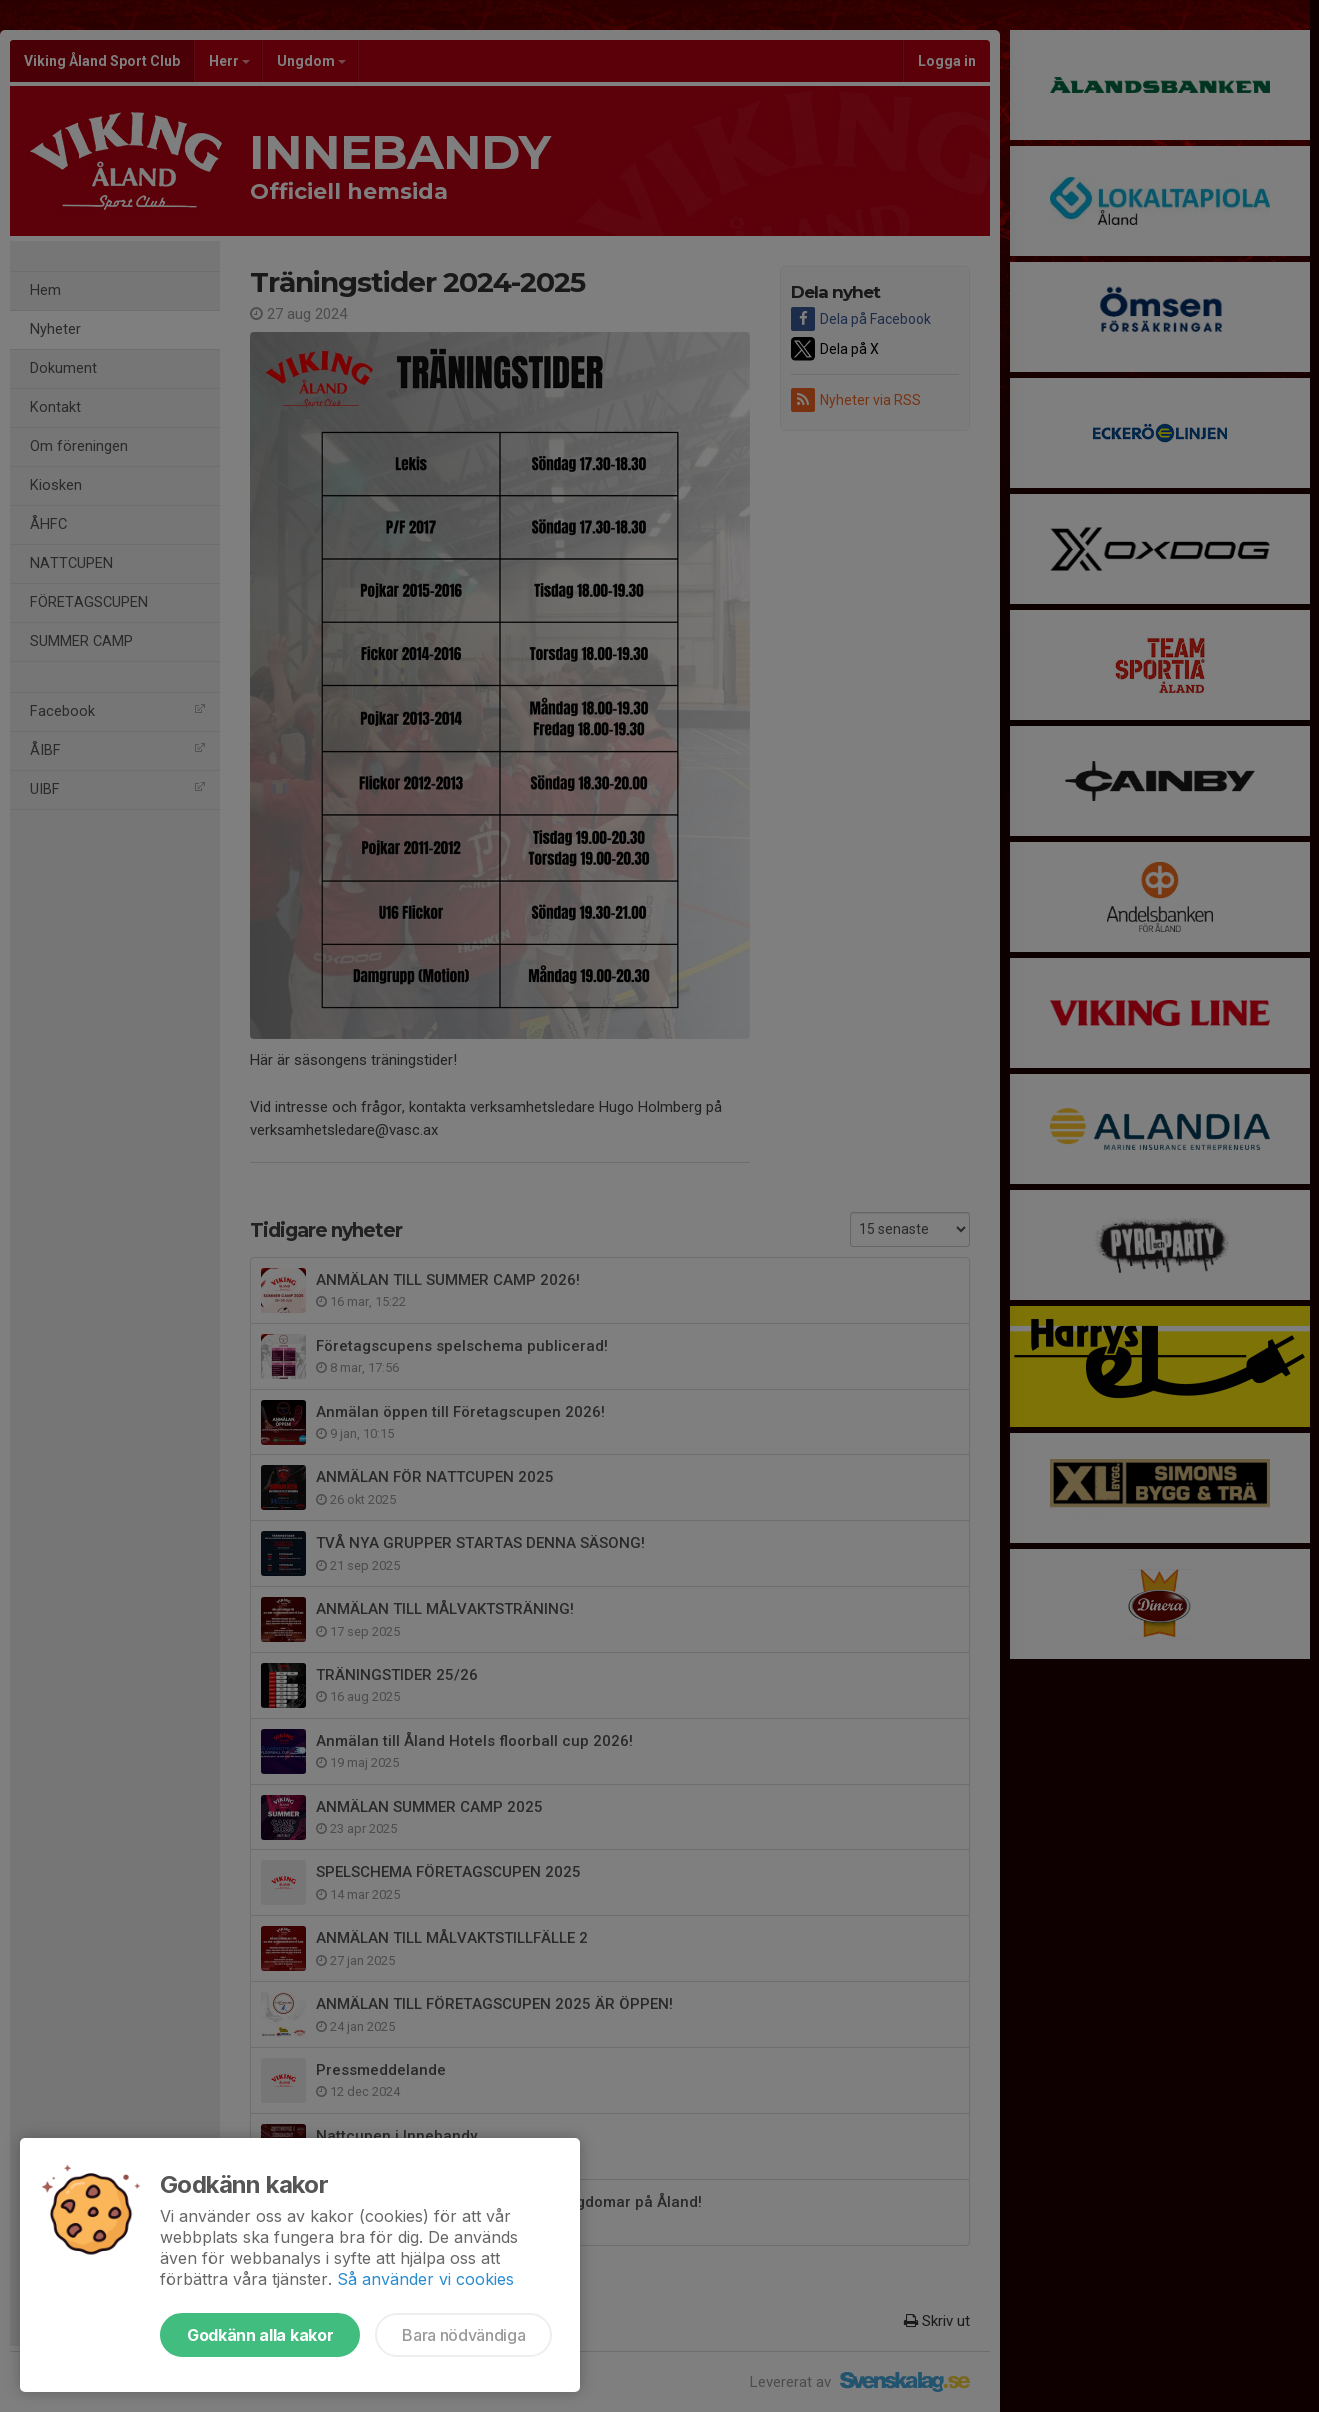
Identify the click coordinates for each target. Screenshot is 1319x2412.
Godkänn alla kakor (260, 2335)
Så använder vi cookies (425, 2279)
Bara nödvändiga (463, 2335)
